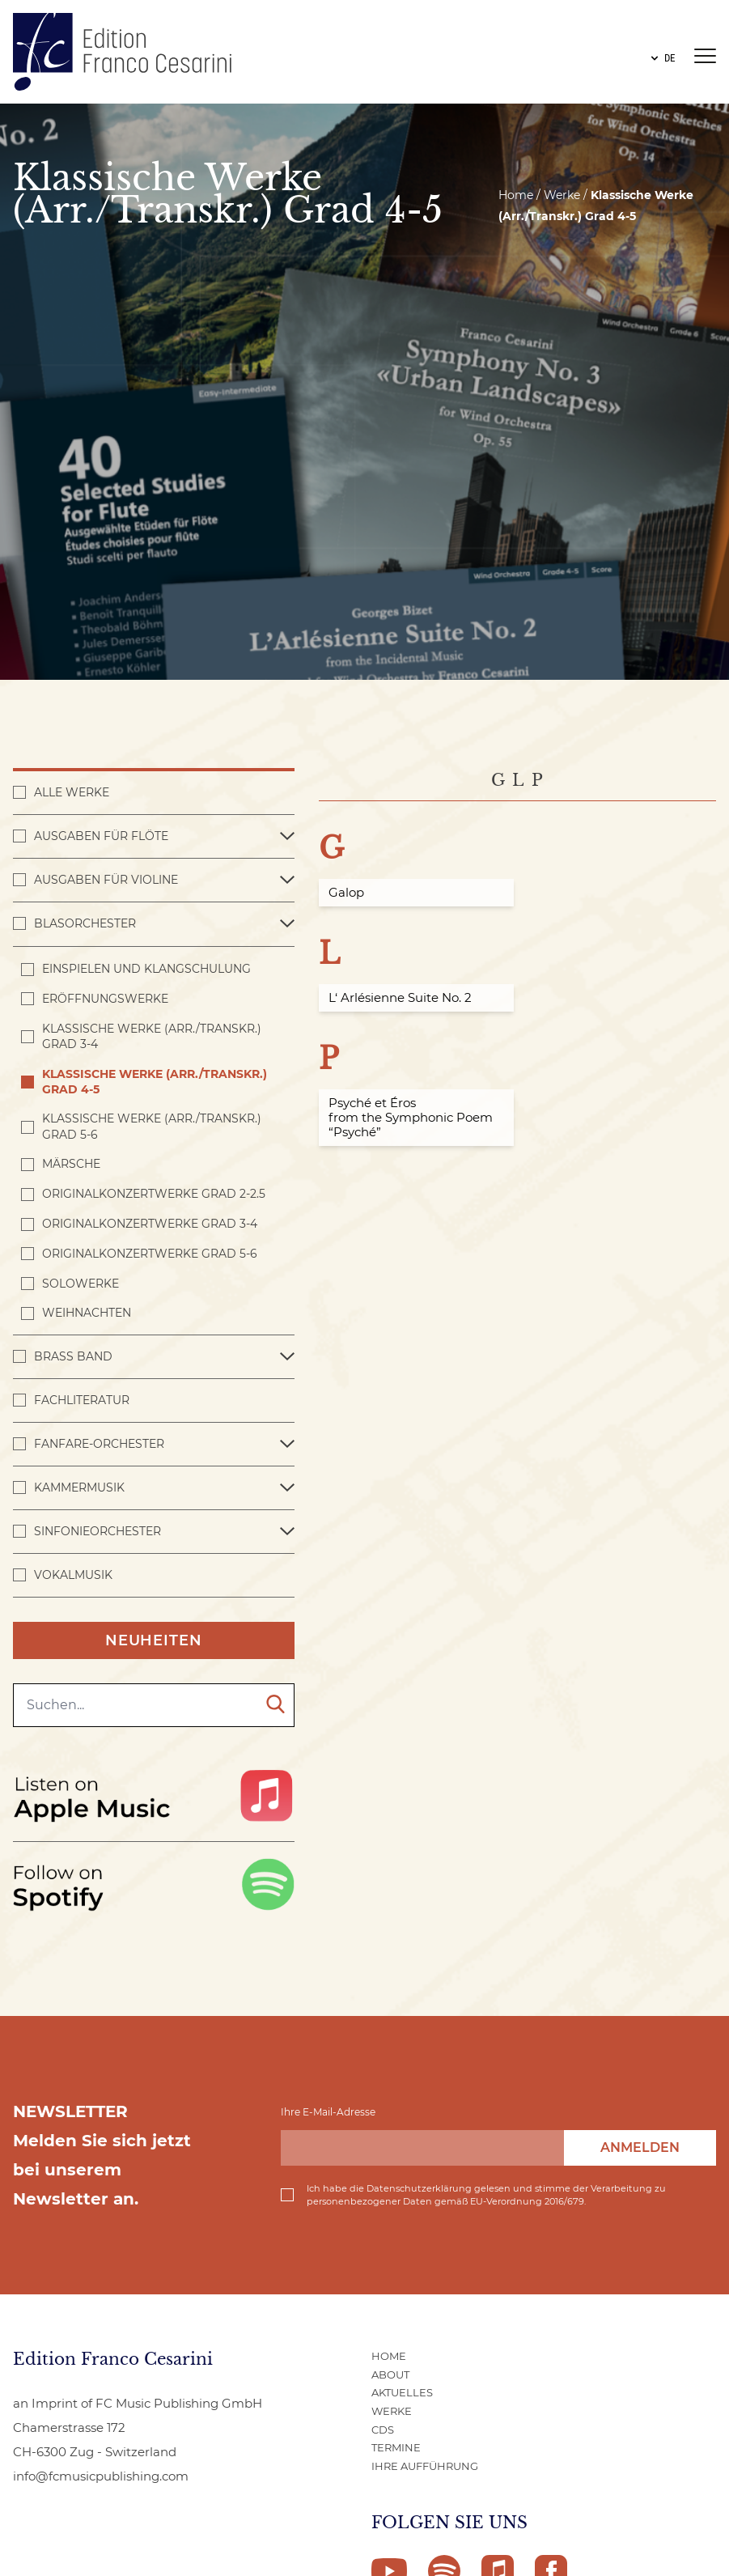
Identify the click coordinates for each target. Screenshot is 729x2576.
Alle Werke (71, 792)
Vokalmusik (73, 1575)
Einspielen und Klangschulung (146, 968)
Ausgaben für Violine (106, 879)
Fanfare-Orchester (99, 1444)
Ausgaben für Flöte (101, 836)
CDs (382, 2429)
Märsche (71, 1163)
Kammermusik (79, 1487)
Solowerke (80, 1283)
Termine (396, 2447)
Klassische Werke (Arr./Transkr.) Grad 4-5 (154, 1082)
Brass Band (73, 1356)
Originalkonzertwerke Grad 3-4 (149, 1223)
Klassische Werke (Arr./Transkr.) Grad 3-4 (151, 1036)
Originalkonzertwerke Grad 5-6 (149, 1253)
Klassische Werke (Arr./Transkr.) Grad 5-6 (151, 1126)
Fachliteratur (81, 1400)
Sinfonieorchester (97, 1531)
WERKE (391, 2410)
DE (661, 58)
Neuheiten (153, 1640)
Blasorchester (85, 923)
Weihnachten (86, 1312)
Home (515, 195)
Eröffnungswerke (105, 998)
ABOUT (390, 2374)
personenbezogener (354, 2201)
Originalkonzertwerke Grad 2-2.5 (153, 1193)
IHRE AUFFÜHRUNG (424, 2465)
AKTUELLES (402, 2392)
